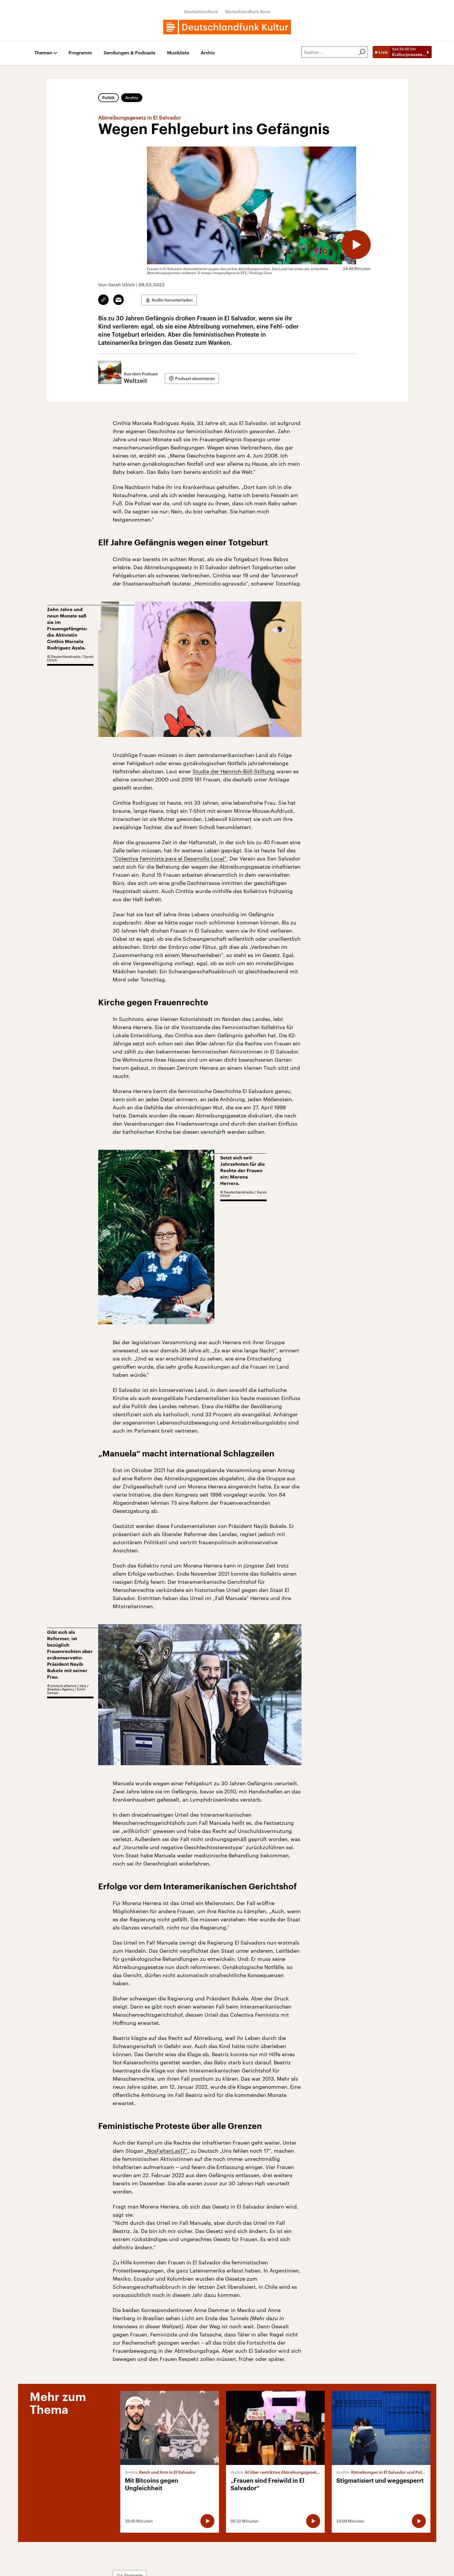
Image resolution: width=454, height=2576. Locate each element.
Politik (108, 97)
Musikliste (178, 52)
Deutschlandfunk (201, 11)
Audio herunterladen (172, 299)
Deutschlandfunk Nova (247, 11)
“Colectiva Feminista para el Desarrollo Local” (170, 858)
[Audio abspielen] (356, 244)
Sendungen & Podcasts (129, 52)
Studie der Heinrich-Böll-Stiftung (234, 771)
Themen (43, 52)
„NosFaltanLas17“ (166, 2150)
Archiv (208, 52)
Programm (80, 52)
